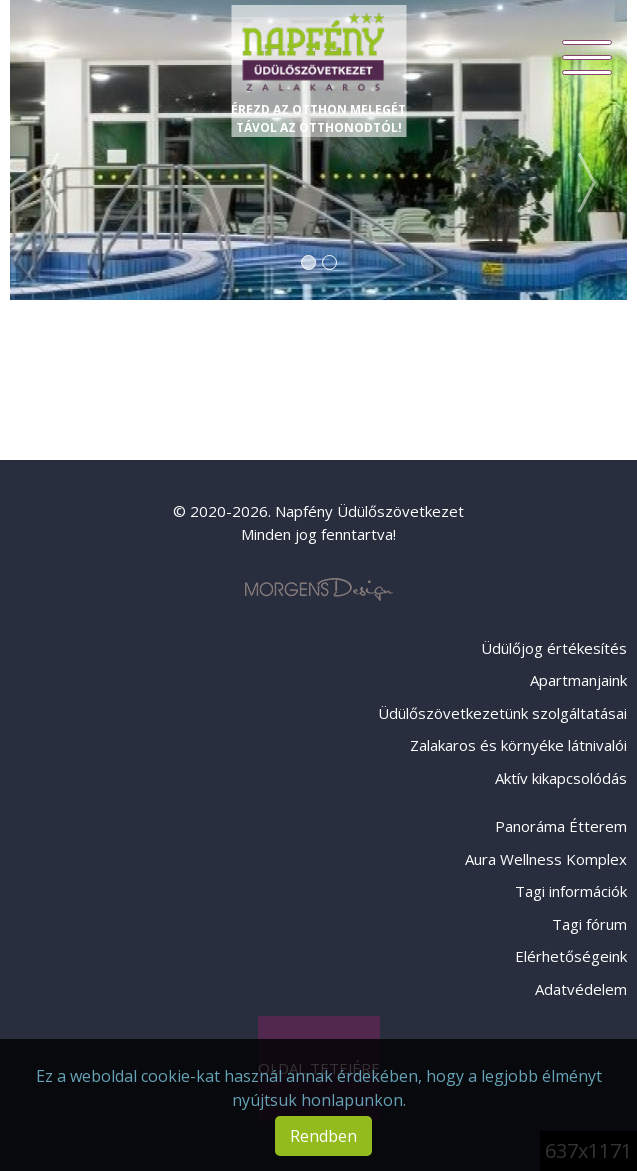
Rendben (323, 1136)
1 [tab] (308, 262)
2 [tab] (329, 262)
